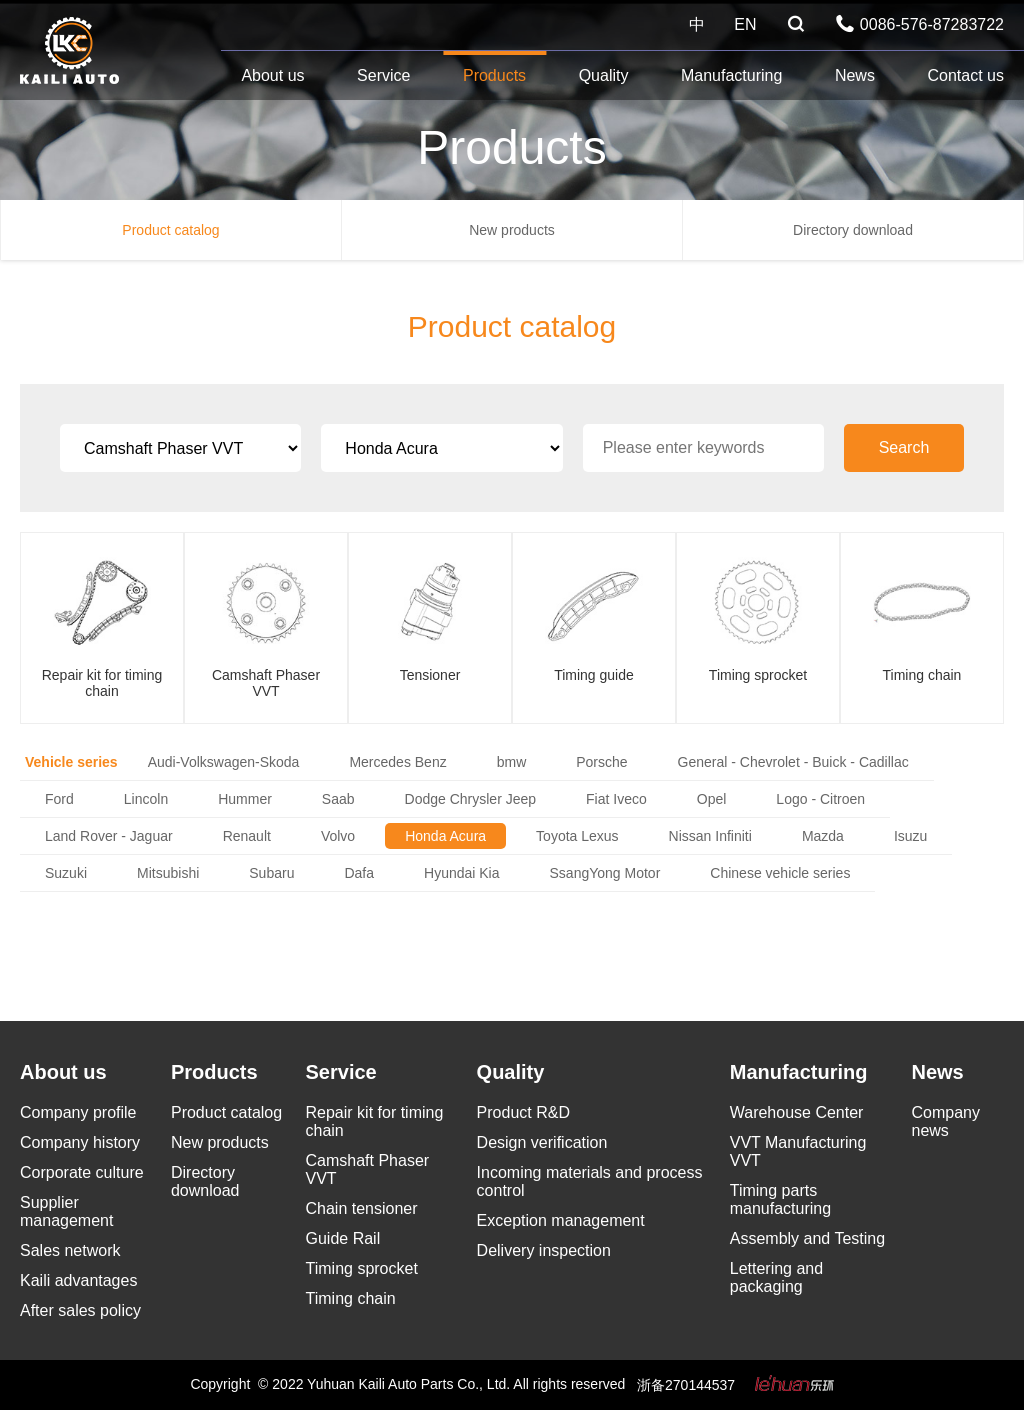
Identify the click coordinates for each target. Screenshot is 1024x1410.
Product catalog (170, 230)
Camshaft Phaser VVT (368, 1169)
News (855, 75)
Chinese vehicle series (780, 873)
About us (272, 75)
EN (745, 24)
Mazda (823, 836)
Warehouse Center (797, 1112)
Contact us (965, 75)
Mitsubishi (168, 873)
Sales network (70, 1250)
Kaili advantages (78, 1280)
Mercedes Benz (397, 762)
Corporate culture (82, 1172)
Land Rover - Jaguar (109, 836)
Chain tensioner (362, 1208)
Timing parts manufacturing (780, 1199)
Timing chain (351, 1298)
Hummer (245, 799)
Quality (604, 75)
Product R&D (523, 1112)
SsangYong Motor (605, 873)
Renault (247, 836)
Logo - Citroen (820, 799)
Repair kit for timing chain (375, 1121)
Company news (946, 1121)
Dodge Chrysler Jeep (471, 799)
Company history (80, 1142)
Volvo (338, 836)
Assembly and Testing (807, 1238)
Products (494, 75)
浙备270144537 (686, 1385)
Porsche (601, 762)
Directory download (853, 230)
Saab (338, 799)
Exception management (561, 1220)
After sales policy (80, 1310)
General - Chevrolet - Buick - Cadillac (793, 762)
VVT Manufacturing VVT (798, 1151)
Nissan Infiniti (710, 836)
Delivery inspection (544, 1250)
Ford (59, 799)
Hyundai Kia (462, 873)
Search (904, 447)
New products (512, 230)
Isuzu (910, 836)
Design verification (542, 1142)
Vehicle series (71, 762)
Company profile (78, 1112)
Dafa (359, 873)
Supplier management (66, 1211)
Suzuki (66, 873)
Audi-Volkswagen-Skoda (224, 762)
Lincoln (146, 799)
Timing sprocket (362, 1268)
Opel (712, 799)
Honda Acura (445, 836)
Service (383, 75)
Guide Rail (343, 1238)
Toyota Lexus (577, 836)
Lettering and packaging (776, 1277)
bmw (512, 762)
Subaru (271, 873)
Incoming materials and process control (590, 1181)
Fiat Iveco (616, 799)
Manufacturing (731, 75)
